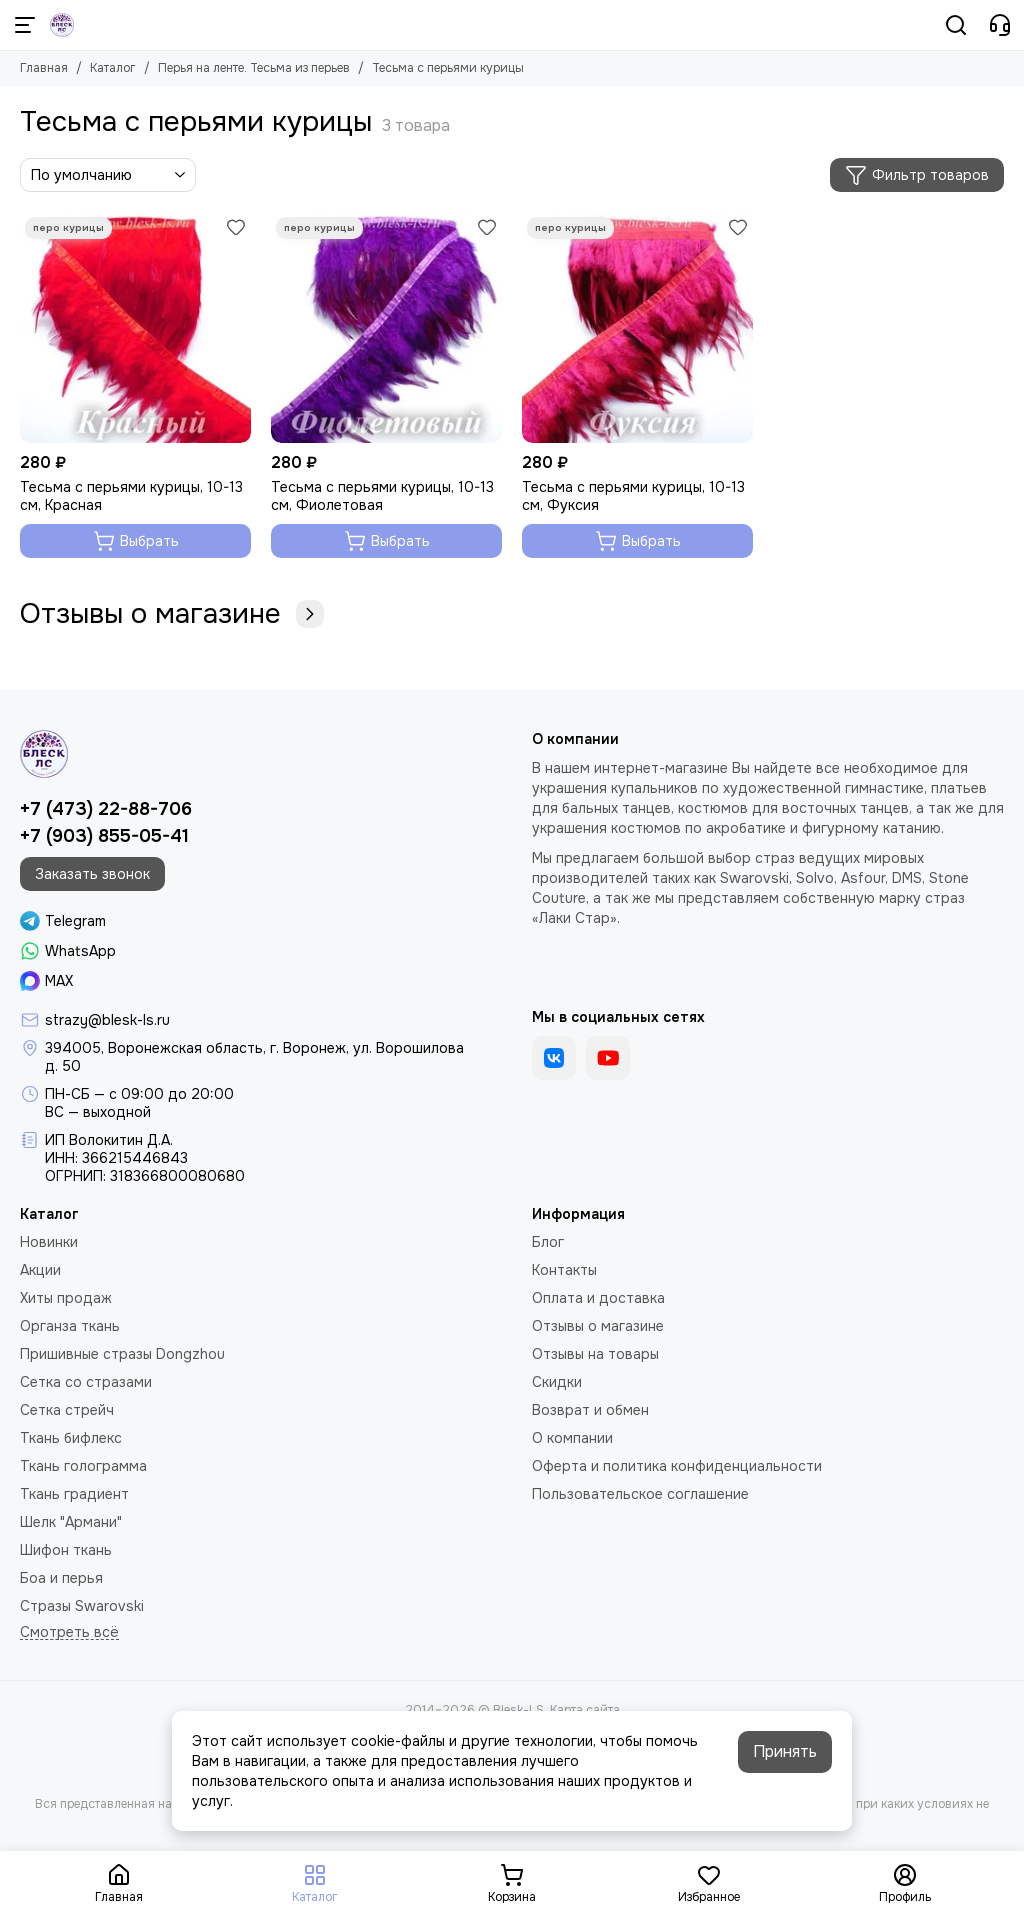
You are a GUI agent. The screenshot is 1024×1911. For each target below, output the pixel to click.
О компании (572, 1438)
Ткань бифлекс (71, 1438)
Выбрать (136, 541)
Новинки (49, 1242)
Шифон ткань (66, 1550)
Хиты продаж (66, 1298)
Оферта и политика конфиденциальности (677, 1466)
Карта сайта (585, 1710)
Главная (44, 68)
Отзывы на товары (595, 1354)
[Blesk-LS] (62, 25)
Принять (785, 1751)
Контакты (564, 1270)
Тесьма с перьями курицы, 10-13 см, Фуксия (633, 496)
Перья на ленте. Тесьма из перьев (254, 68)
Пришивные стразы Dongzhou (122, 1354)
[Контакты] (1000, 25)
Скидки (557, 1382)
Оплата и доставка (598, 1298)
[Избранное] (236, 227)
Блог (548, 1242)
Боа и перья (61, 1578)
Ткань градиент (74, 1494)
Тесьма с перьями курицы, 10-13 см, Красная (131, 496)
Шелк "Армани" (71, 1522)
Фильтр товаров (917, 175)
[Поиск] (956, 25)
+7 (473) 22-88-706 (106, 809)
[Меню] (25, 25)
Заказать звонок (92, 874)
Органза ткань (70, 1326)
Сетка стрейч (67, 1410)
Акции (40, 1270)
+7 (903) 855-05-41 (104, 836)
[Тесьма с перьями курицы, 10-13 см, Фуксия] (637, 327)
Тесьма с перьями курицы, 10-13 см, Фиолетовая (382, 496)
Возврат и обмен (590, 1410)
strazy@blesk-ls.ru (107, 1020)
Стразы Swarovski (82, 1606)
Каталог (113, 68)
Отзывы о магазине (172, 614)
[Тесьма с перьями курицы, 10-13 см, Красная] (135, 327)
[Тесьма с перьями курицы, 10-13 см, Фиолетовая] (386, 327)
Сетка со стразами (86, 1382)
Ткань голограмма (83, 1466)
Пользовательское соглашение (640, 1494)
